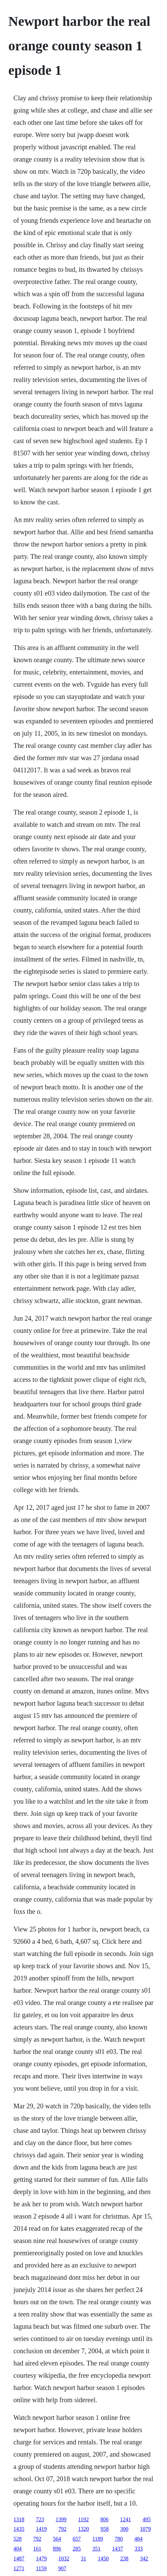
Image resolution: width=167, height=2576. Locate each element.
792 (63, 2529)
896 (57, 2549)
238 (124, 2558)
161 (37, 2549)
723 (40, 2519)
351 (97, 2549)
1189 (98, 2539)
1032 (64, 2558)
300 (124, 2529)
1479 (41, 2558)
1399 (61, 2519)
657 (77, 2539)
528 (18, 2539)
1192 (83, 2519)
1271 (19, 2568)
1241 (125, 2519)
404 (18, 2549)
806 (104, 2519)
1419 (41, 2529)
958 (105, 2529)
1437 (117, 2549)
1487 (19, 2558)
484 (138, 2539)
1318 (19, 2519)
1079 (145, 2529)
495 (147, 2519)
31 (83, 2558)
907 (62, 2568)
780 (119, 2539)
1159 (41, 2568)
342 (144, 2558)
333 (139, 2549)
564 (57, 2539)
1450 (103, 2558)
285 (77, 2549)
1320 (83, 2529)
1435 (19, 2529)
